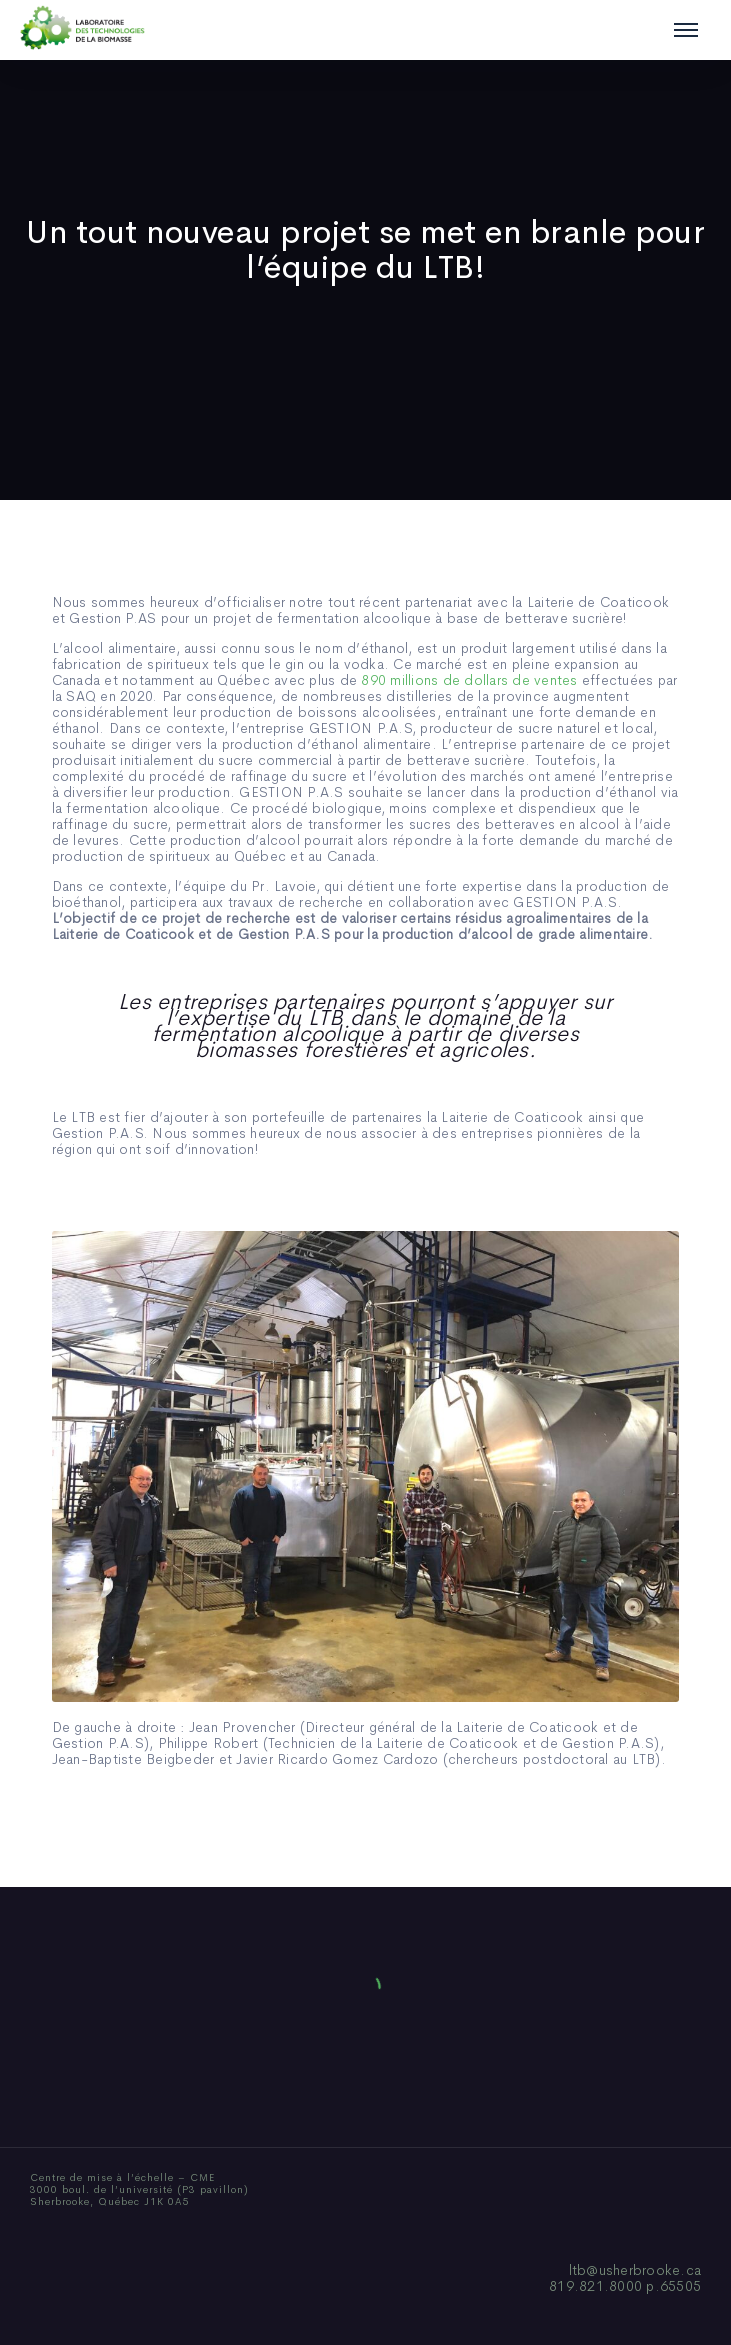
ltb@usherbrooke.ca (635, 2270)
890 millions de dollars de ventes (469, 680)
